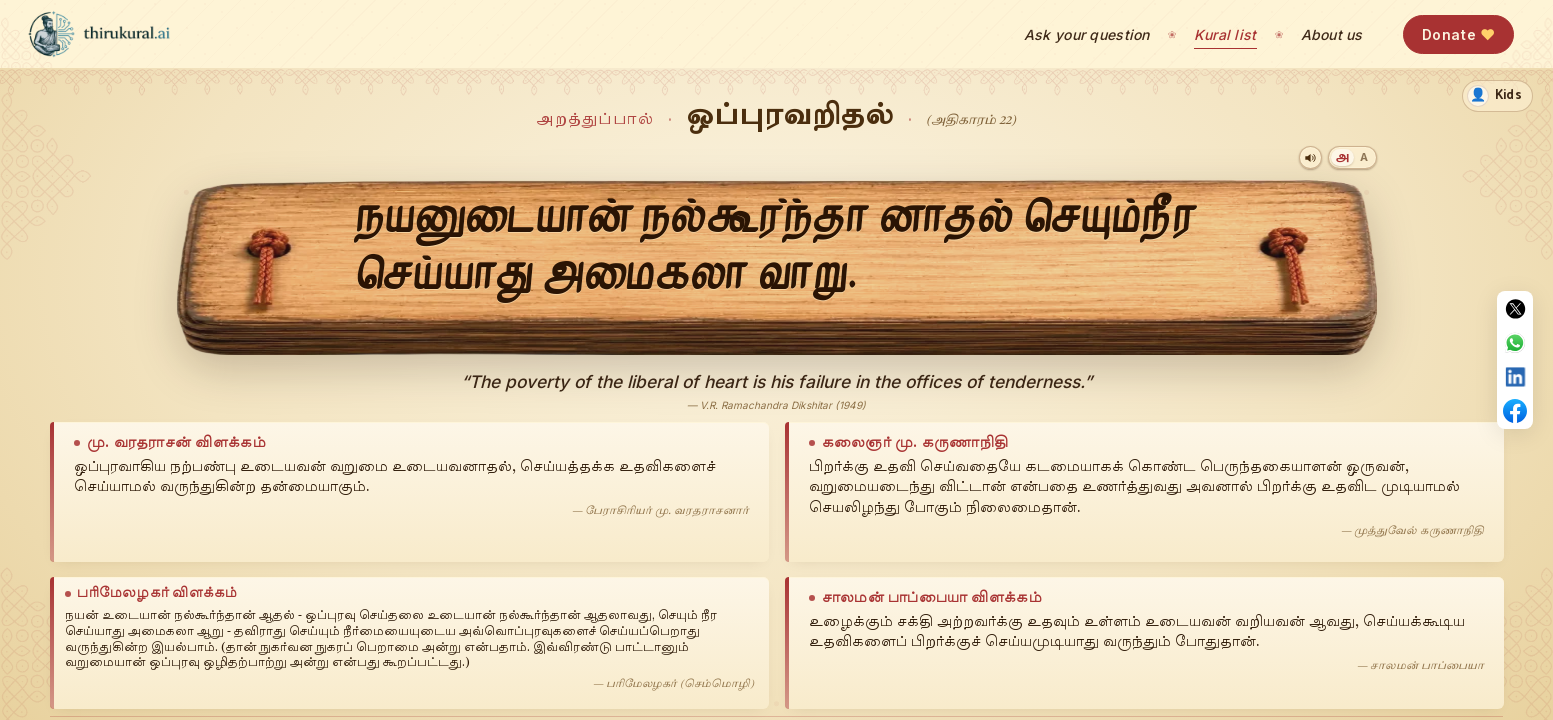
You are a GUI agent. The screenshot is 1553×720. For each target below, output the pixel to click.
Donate (1458, 34)
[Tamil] (1342, 157)
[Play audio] (1310, 157)
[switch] (1497, 96)
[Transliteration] (1364, 157)
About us (1332, 34)
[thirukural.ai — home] (99, 34)
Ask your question (1087, 34)
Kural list (1225, 34)
